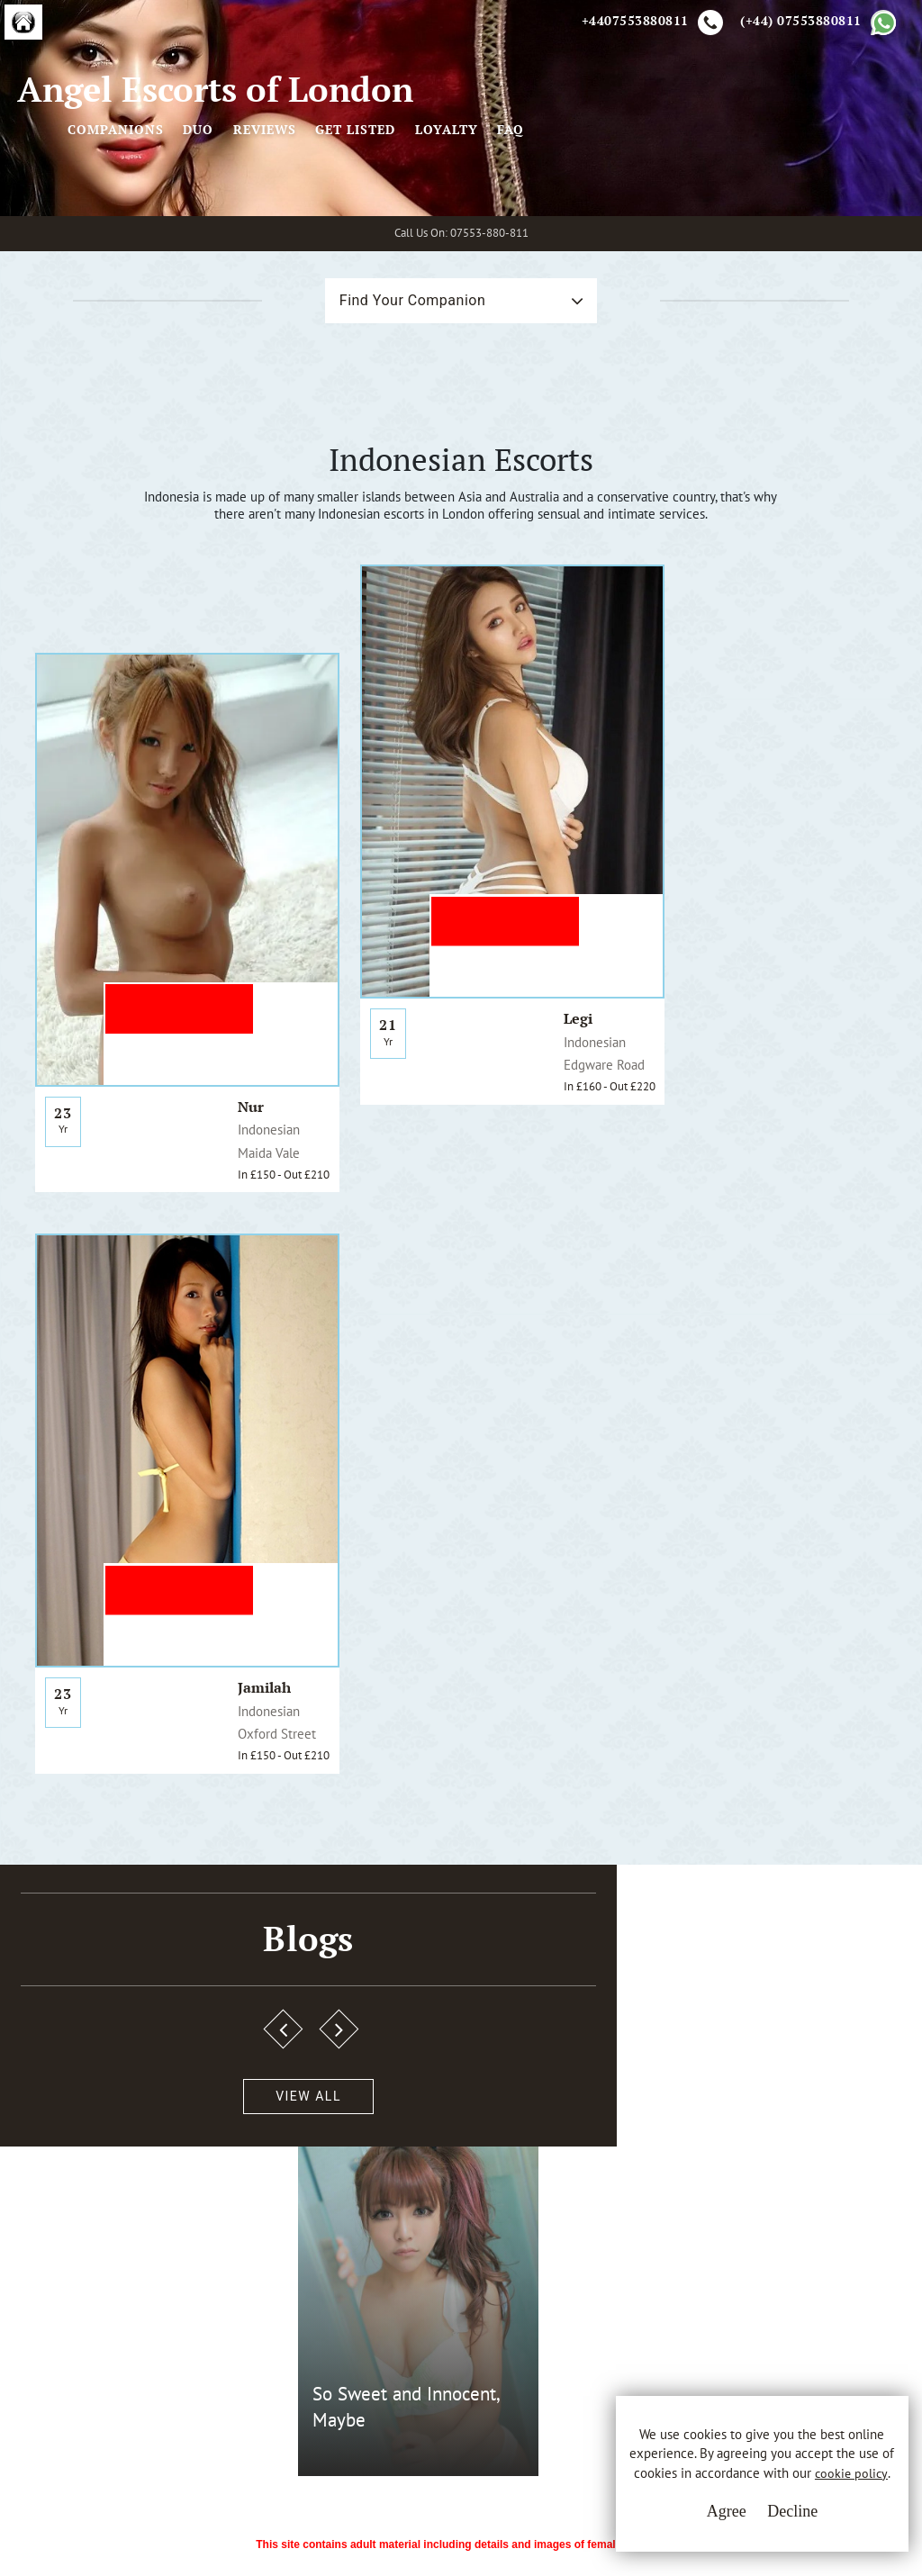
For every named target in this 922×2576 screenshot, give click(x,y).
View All (101, 1746)
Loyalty (822, 155)
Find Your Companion (386, 396)
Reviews (641, 155)
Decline (759, 2522)
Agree (692, 2522)
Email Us (602, 2260)
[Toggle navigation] (418, 155)
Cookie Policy (373, 2326)
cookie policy (738, 2489)
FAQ (886, 155)
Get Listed (732, 155)
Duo (574, 155)
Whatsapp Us (616, 2297)
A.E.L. (82, 2238)
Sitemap (355, 2360)
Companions (492, 155)
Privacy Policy (374, 2293)
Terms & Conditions (393, 2260)
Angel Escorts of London (189, 155)
